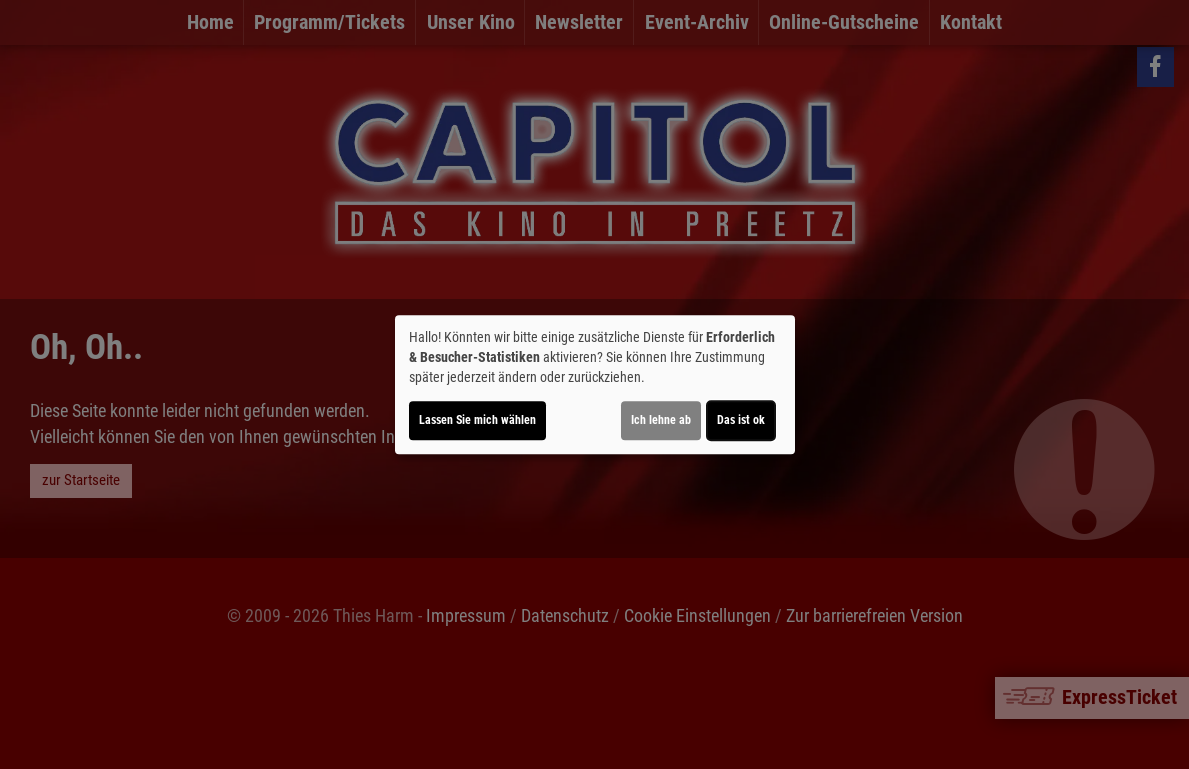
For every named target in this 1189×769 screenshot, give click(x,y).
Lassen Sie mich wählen (477, 420)
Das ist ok (741, 420)
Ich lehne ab (661, 420)
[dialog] (595, 385)
